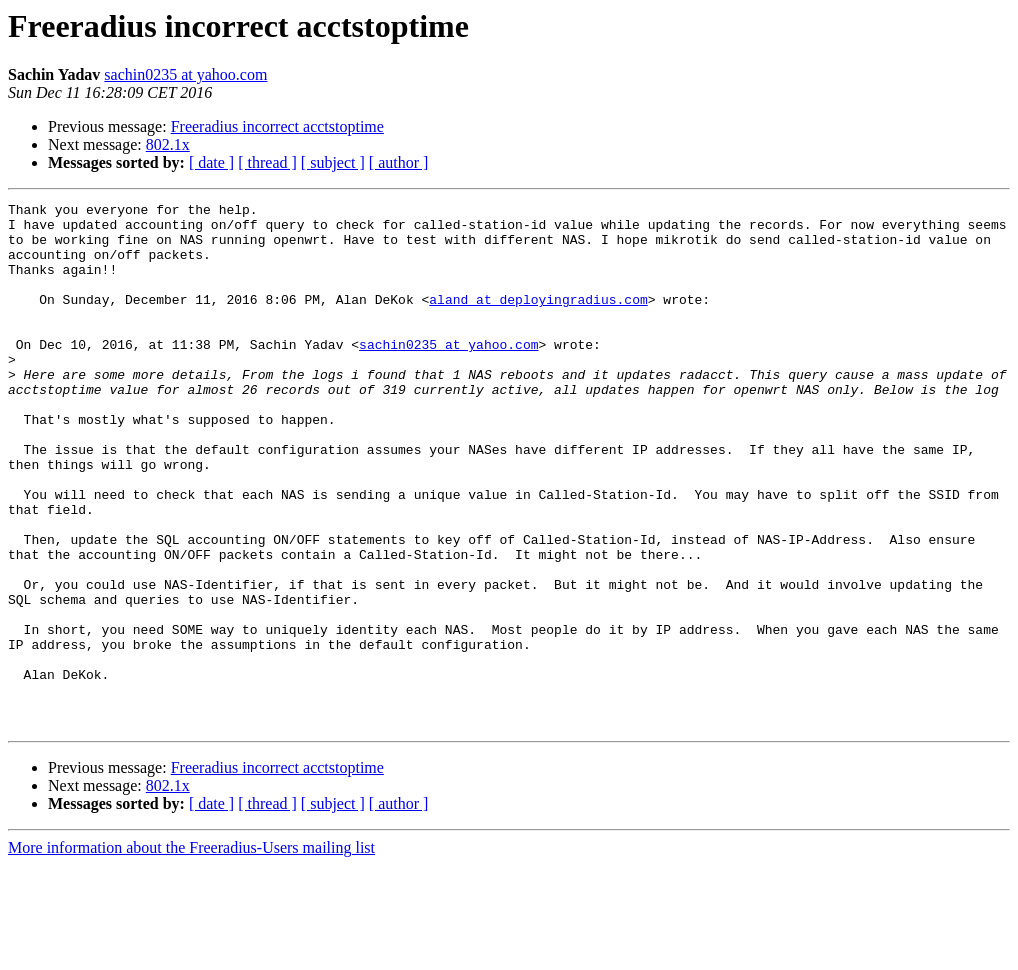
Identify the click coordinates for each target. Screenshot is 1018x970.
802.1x (168, 144)
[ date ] (211, 162)
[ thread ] (267, 162)
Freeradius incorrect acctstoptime (277, 126)
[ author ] (399, 162)
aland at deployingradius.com (538, 320)
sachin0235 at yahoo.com (185, 74)
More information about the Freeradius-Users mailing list (191, 952)
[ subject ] (333, 162)
